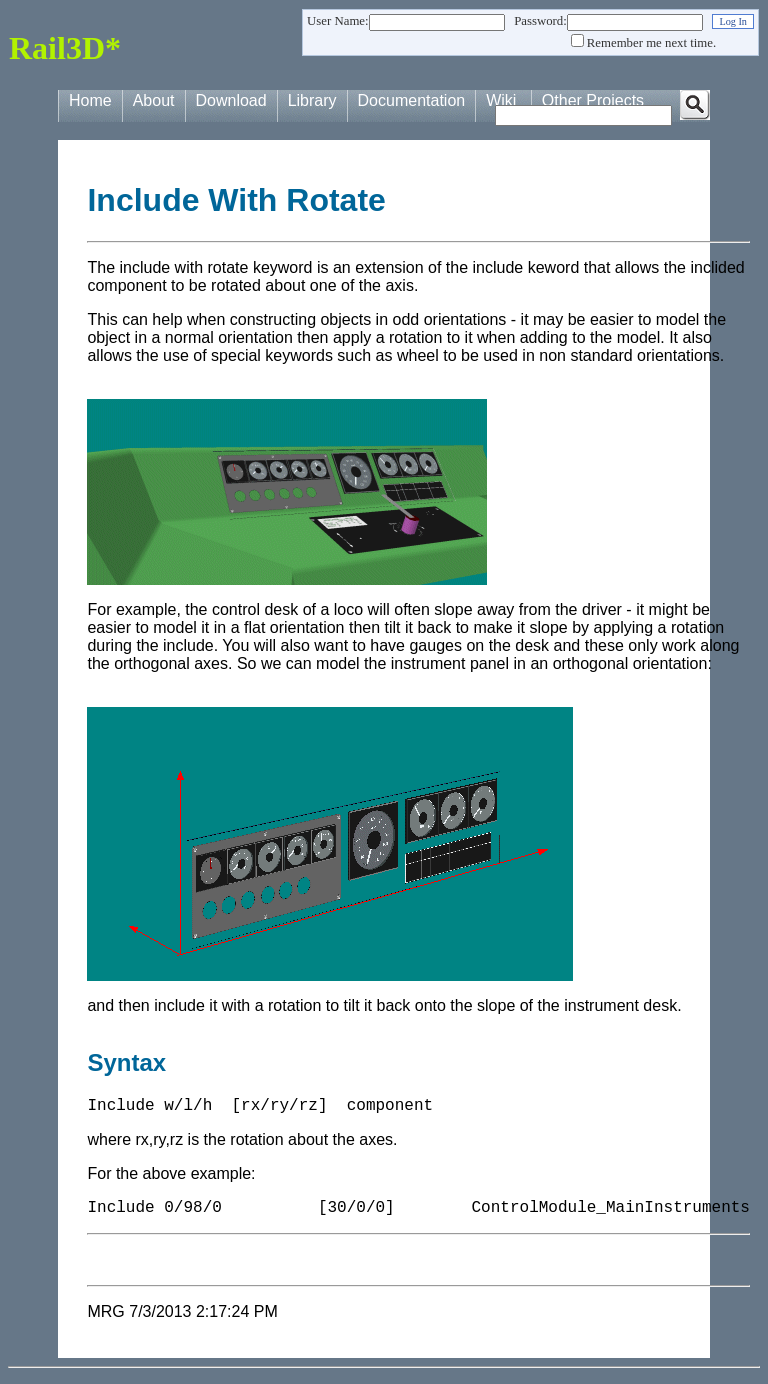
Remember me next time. (651, 43)
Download (231, 100)
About (154, 100)
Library (312, 100)
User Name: (337, 21)
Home (90, 100)
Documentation (412, 100)
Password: (540, 21)
